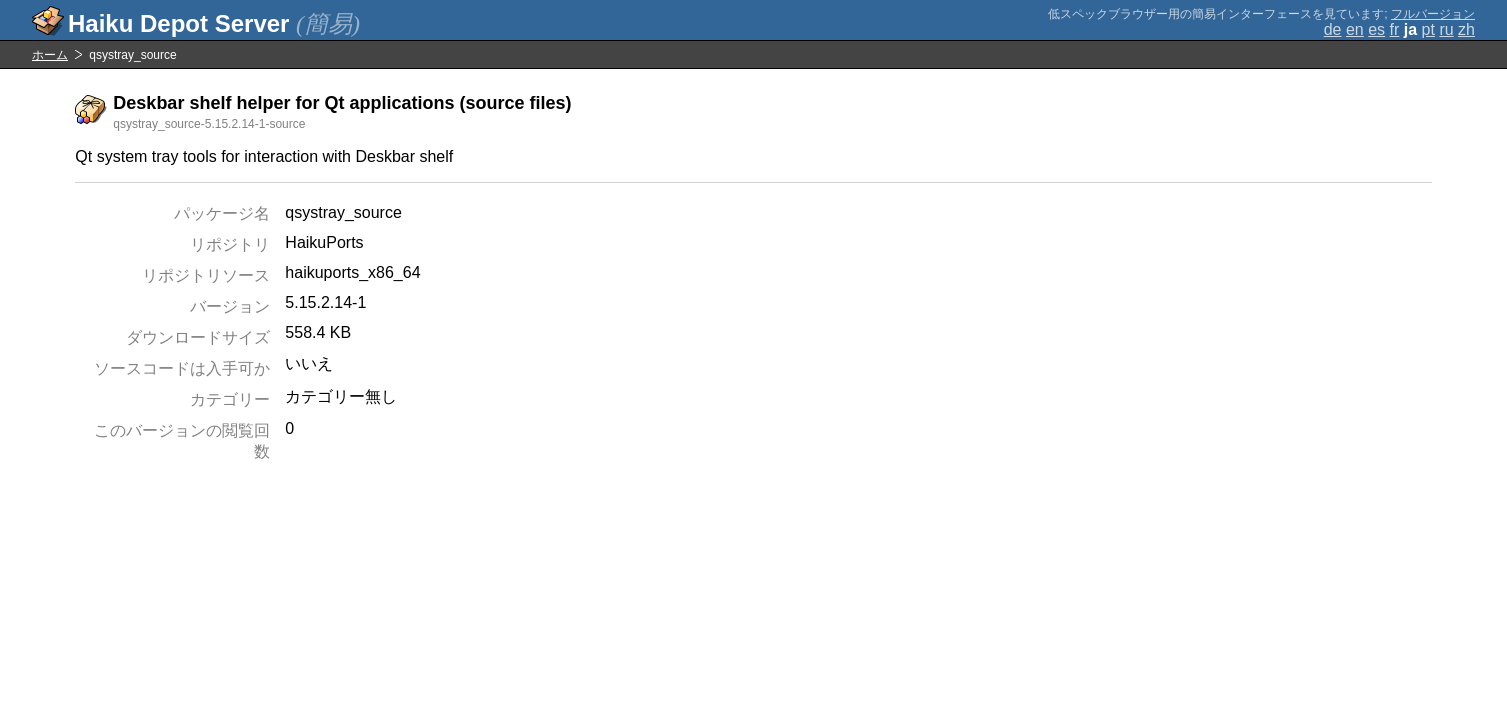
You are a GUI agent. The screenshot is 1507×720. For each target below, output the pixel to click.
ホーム (50, 55)
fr (1395, 29)
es (1376, 29)
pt (1428, 29)
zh (1466, 29)
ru (1446, 29)
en (1355, 29)
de (1333, 29)
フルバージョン (1433, 14)
